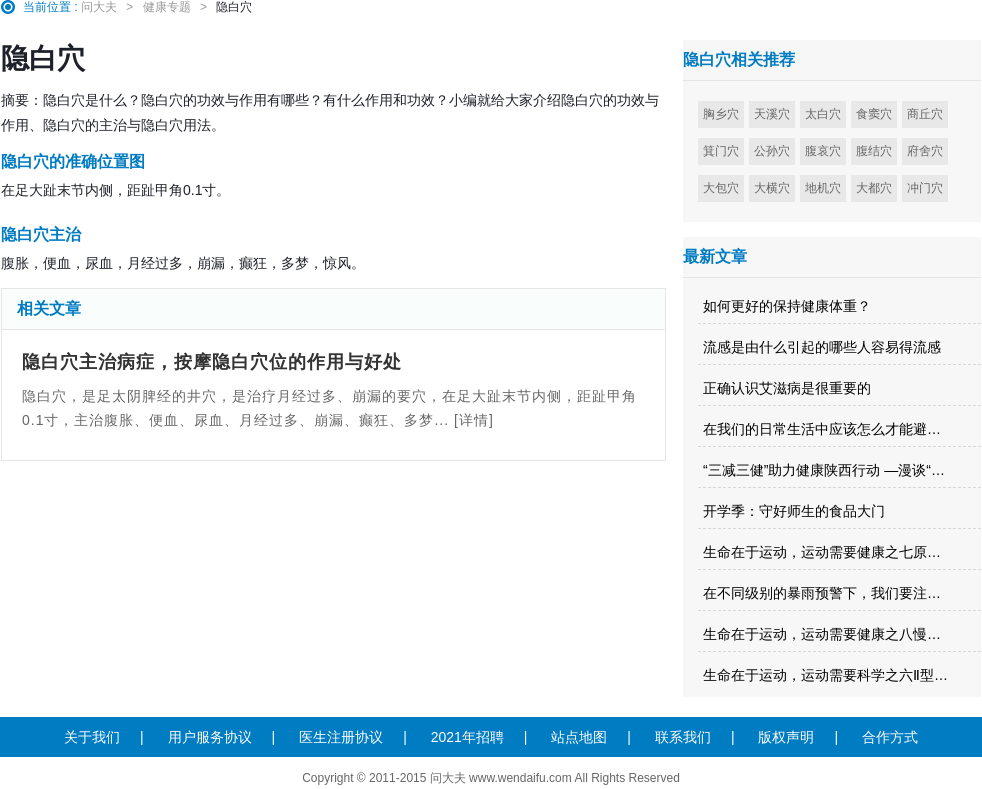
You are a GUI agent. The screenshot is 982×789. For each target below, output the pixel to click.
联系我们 (683, 737)
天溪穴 (772, 114)
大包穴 (721, 188)
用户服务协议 (210, 737)
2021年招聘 (467, 737)
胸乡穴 (721, 114)
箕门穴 (721, 151)
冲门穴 (925, 188)
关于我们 (92, 737)
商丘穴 (925, 114)
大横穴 (772, 188)
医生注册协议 (341, 737)
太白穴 (823, 114)
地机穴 (823, 188)
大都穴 (874, 188)
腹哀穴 (823, 151)
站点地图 (579, 737)
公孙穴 (772, 151)
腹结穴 (874, 151)
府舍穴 (925, 151)
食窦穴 (874, 114)
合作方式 (890, 737)
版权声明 (786, 737)
